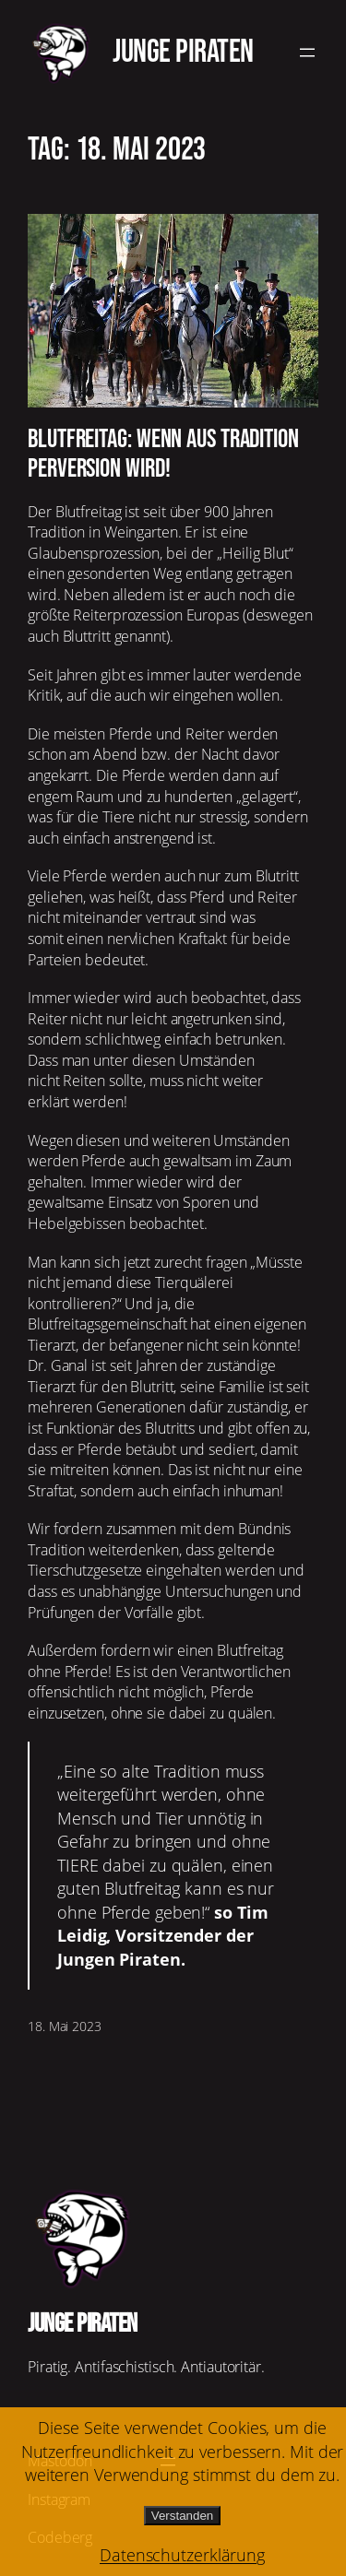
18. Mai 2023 (64, 2026)
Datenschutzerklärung (182, 2555)
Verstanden (182, 2516)
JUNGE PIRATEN (183, 52)
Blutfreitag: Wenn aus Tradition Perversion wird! (163, 454)
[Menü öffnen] (307, 52)
